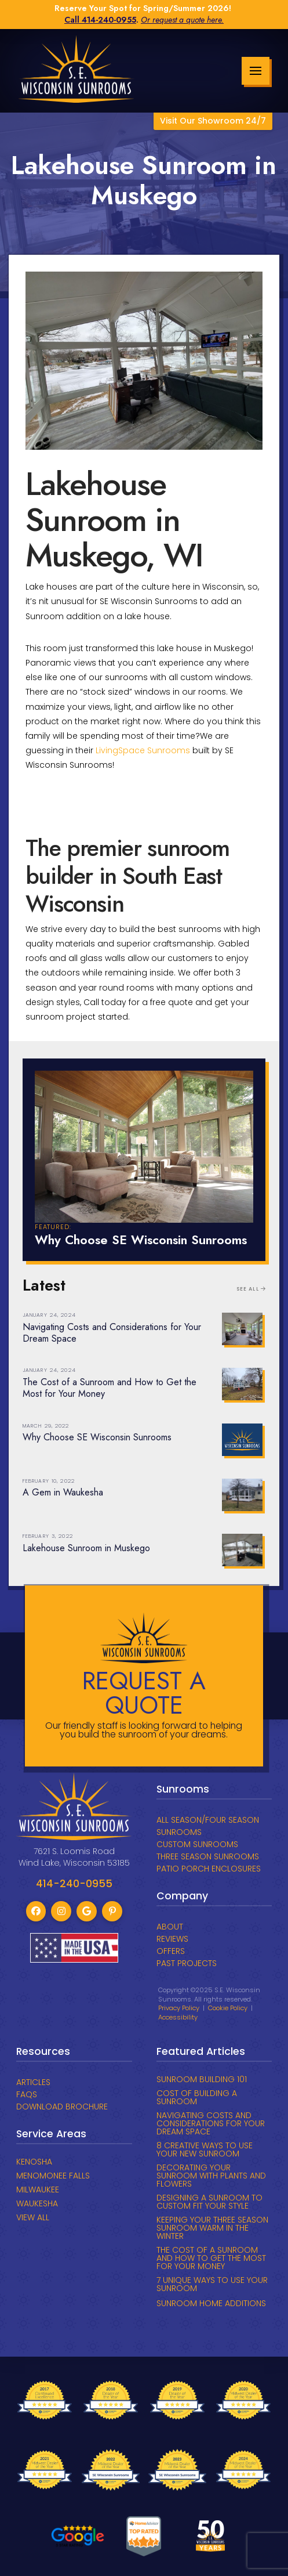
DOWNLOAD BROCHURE (62, 2106)
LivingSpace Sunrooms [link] (143, 750)
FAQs (26, 2094)
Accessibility (178, 2017)
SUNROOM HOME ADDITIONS (211, 2303)
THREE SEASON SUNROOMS (207, 1856)
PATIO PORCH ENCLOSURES (208, 1868)
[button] (255, 71)
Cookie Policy (227, 2008)
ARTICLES (33, 2082)
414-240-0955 (109, 20)
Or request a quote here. (182, 20)
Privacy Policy (178, 2008)
